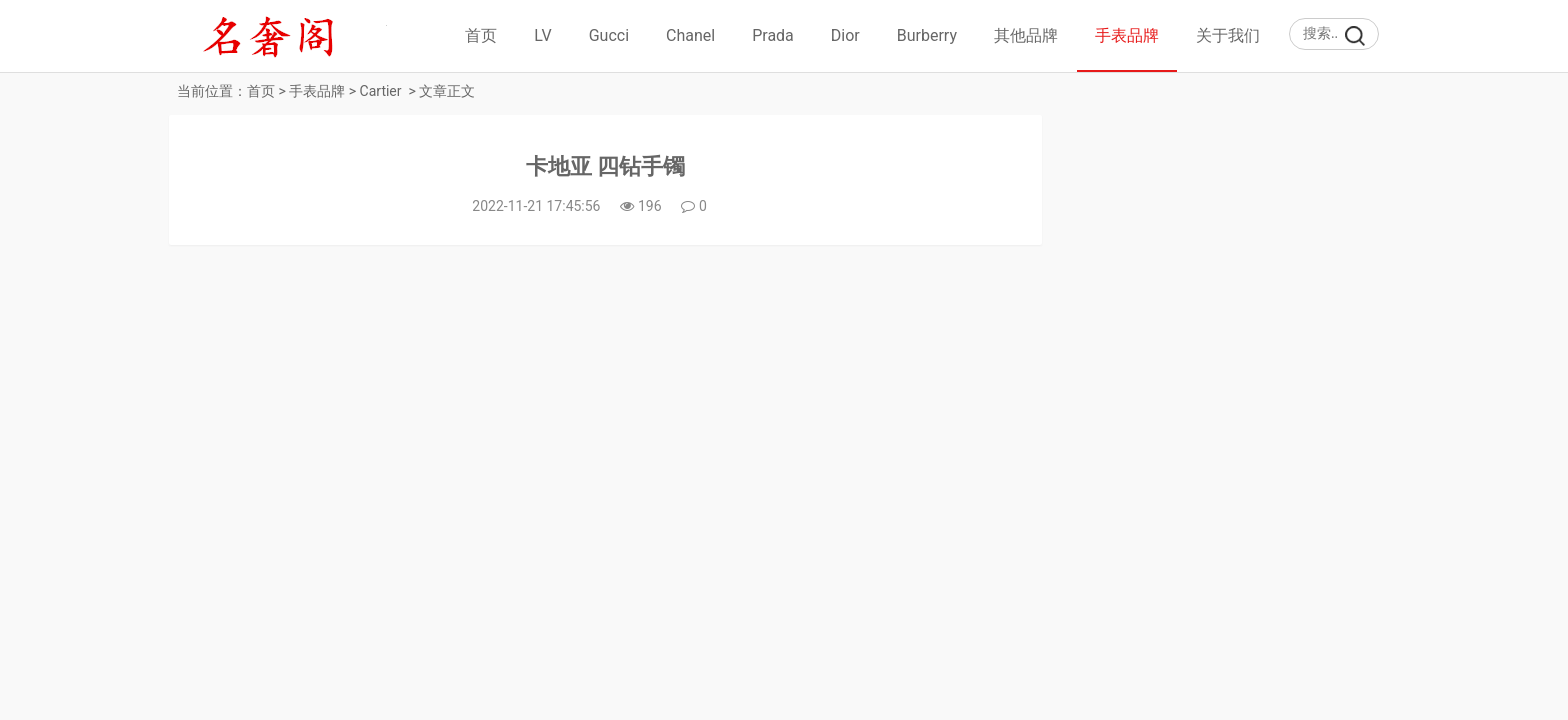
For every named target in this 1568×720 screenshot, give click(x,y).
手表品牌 (1127, 35)
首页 (481, 35)
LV (542, 35)
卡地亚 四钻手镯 (605, 166)
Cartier (381, 91)
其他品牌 (1026, 35)
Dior (845, 35)
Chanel (690, 35)
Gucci (609, 35)
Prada (773, 35)
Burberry (927, 35)
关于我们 (1228, 35)
